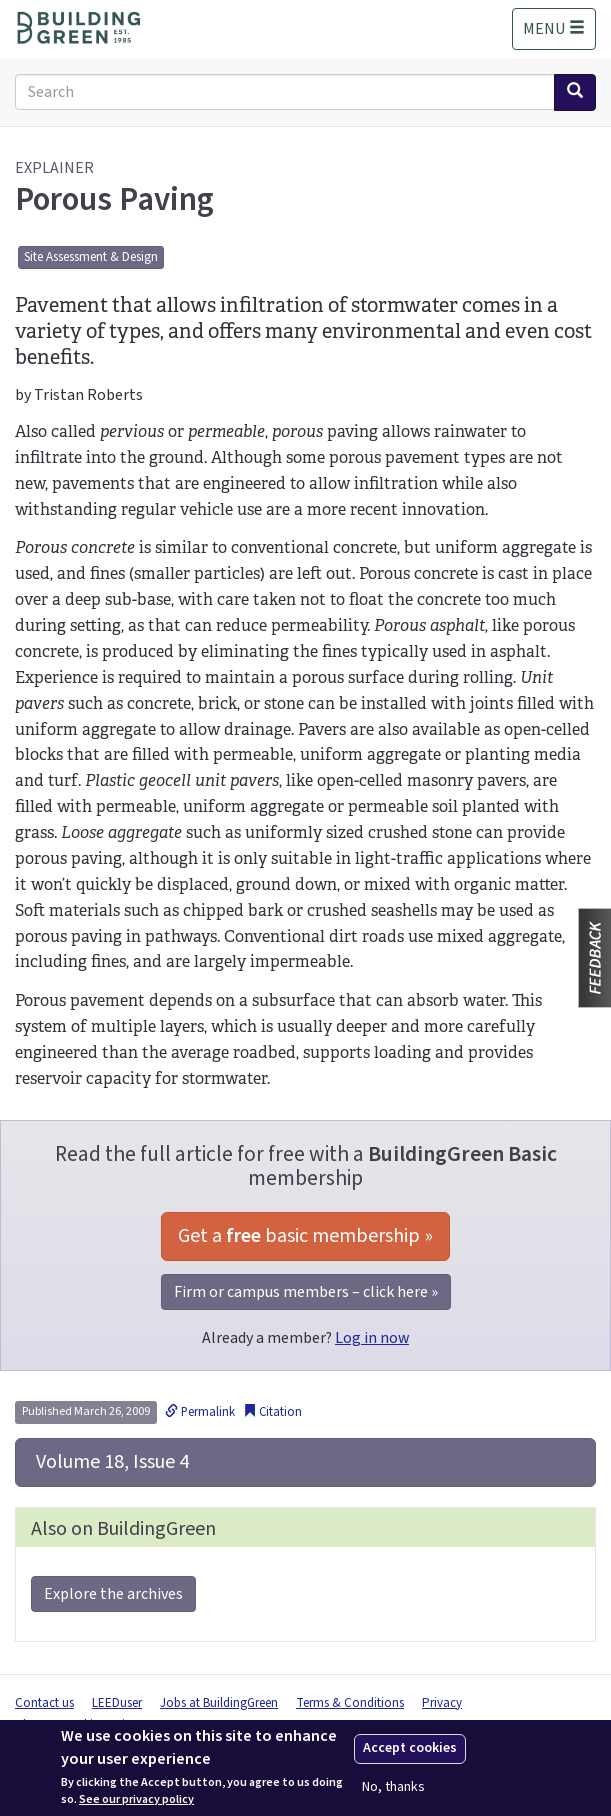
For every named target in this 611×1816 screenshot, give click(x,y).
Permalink (200, 1412)
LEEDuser (117, 1703)
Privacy (442, 1703)
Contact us (44, 1703)
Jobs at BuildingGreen (219, 1703)
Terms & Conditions (350, 1703)
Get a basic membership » (305, 1236)
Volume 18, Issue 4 (110, 1462)
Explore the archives (113, 1594)
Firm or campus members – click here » (306, 1292)
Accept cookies (410, 1748)
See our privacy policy (136, 1800)
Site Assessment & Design (91, 257)
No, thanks (393, 1787)
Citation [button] (272, 1412)
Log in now (372, 1338)
